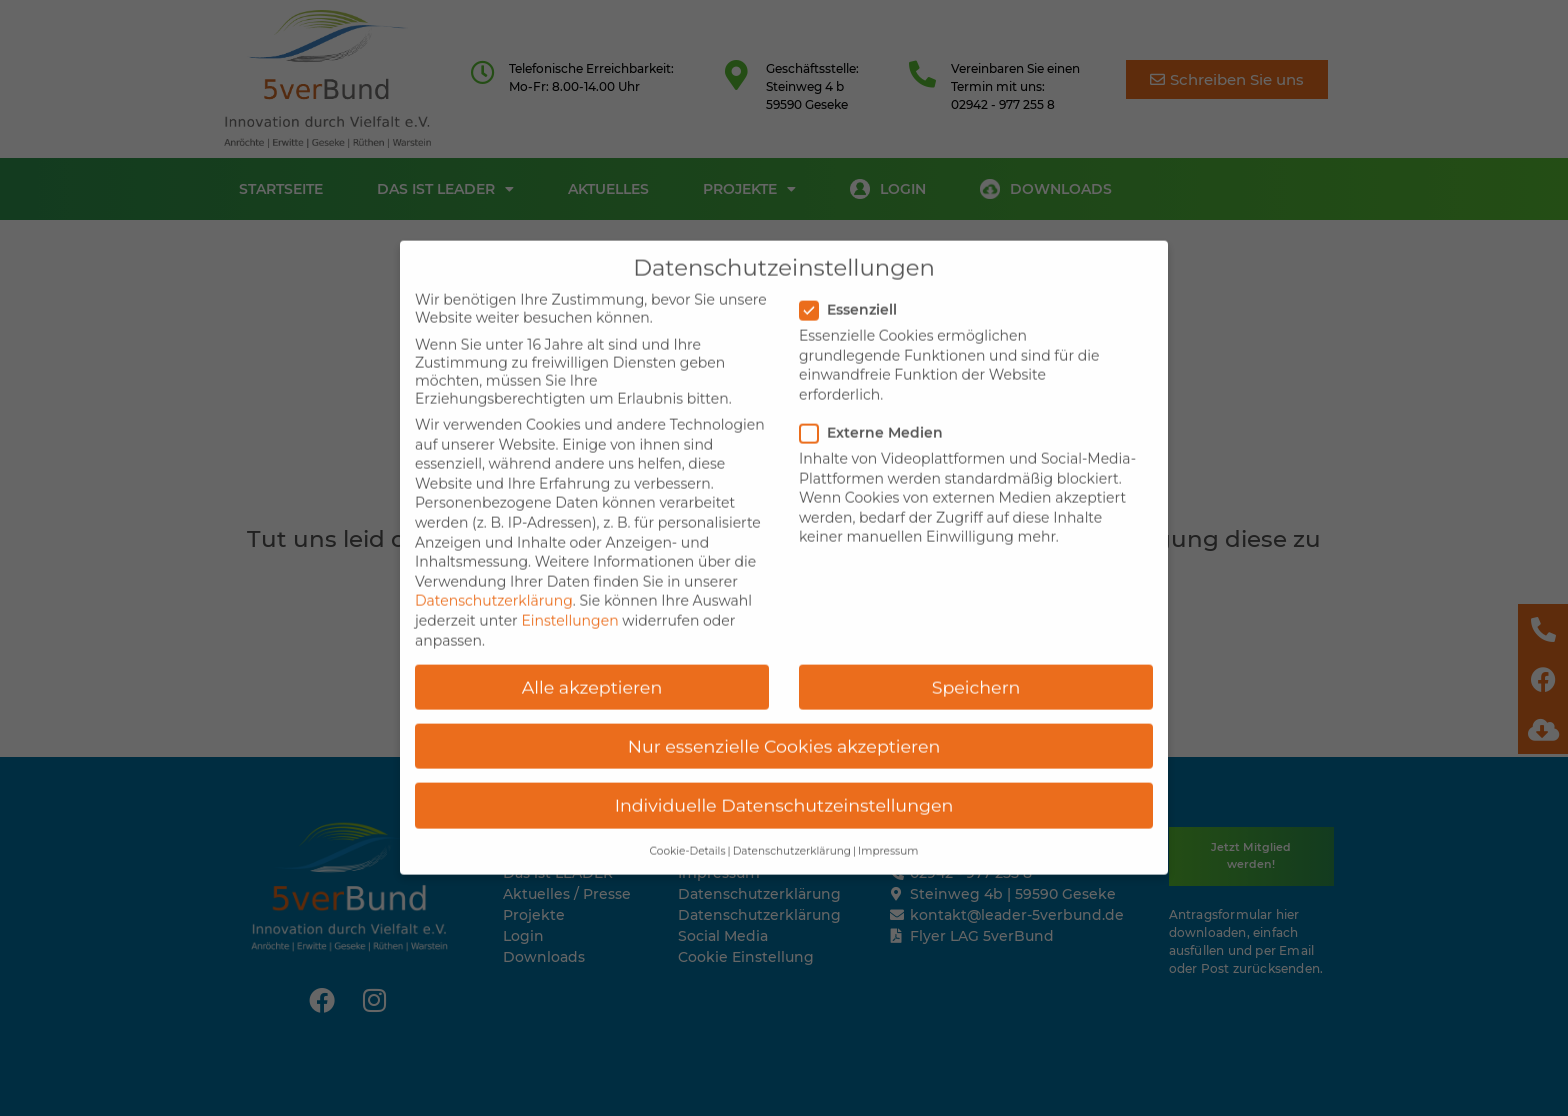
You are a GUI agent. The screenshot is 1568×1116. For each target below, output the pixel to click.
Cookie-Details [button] (688, 822)
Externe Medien (877, 404)
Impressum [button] (888, 822)
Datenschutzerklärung (494, 573)
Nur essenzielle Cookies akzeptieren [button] (784, 717)
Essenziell (854, 281)
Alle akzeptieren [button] (592, 658)
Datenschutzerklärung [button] (792, 822)
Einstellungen (569, 592)
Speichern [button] (976, 658)
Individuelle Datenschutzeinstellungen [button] (784, 776)
